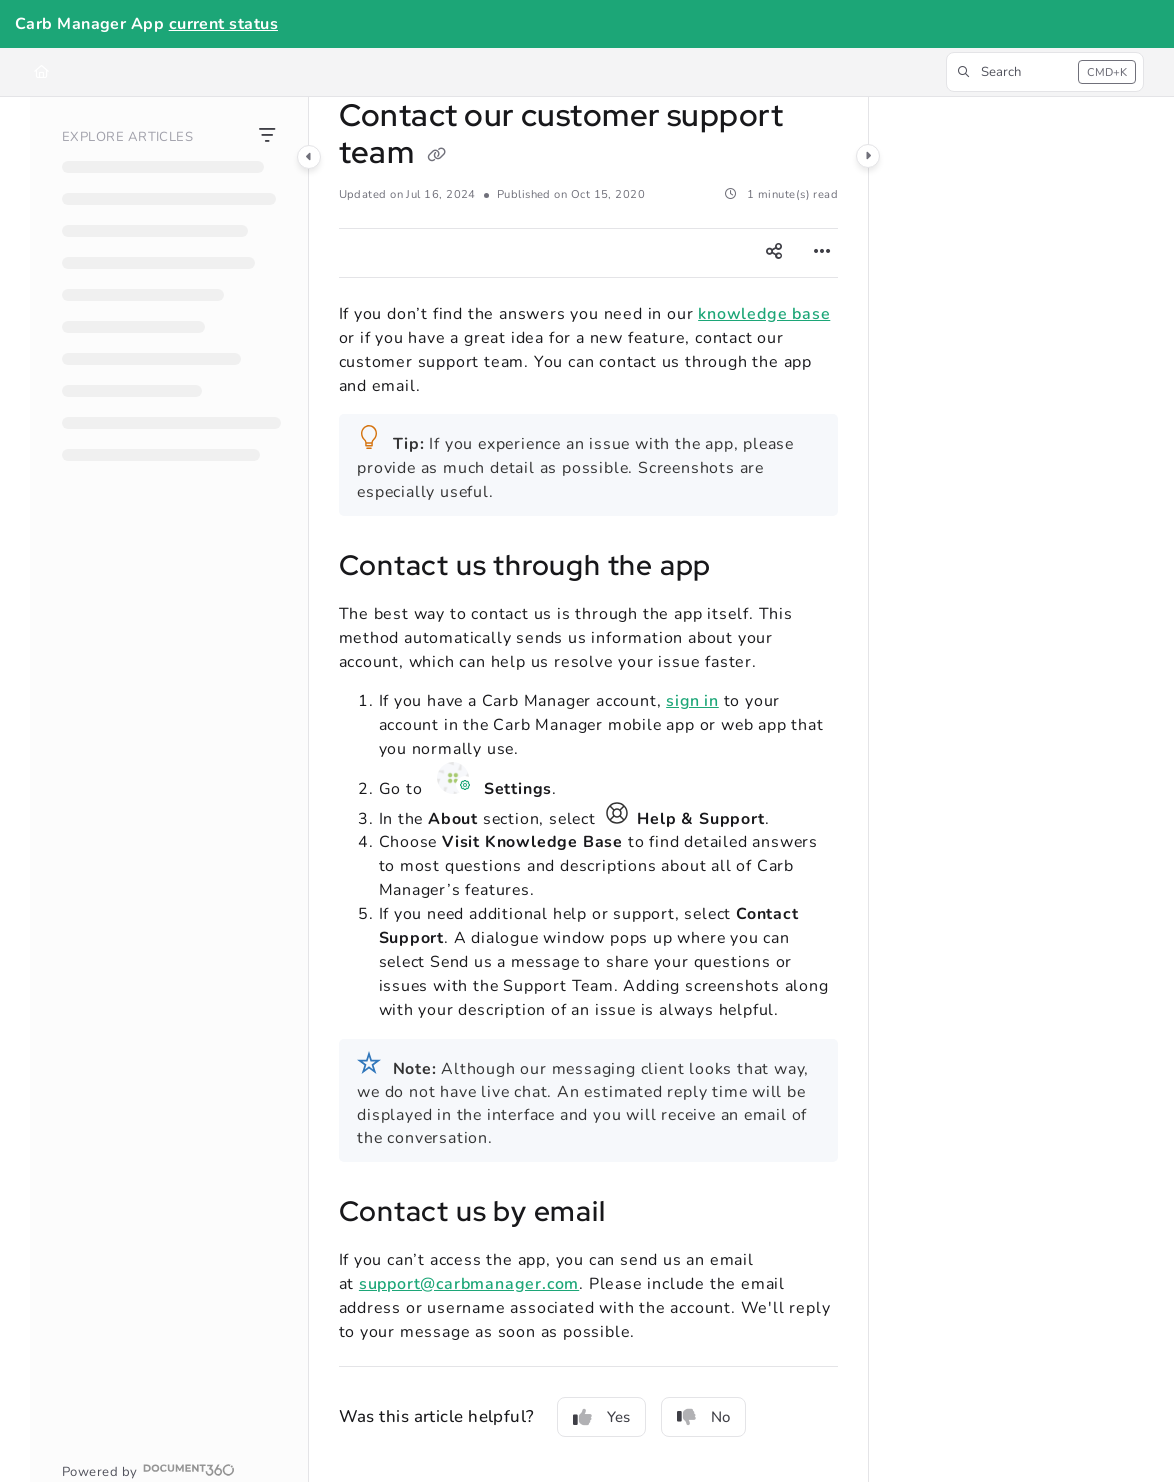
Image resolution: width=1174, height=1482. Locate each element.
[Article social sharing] (774, 253)
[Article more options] (822, 253)
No (703, 1417)
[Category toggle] (309, 157)
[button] (1045, 72)
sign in (692, 701)
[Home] (41, 72)
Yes (601, 1417)
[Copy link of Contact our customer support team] (437, 155)
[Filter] (267, 137)
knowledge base (764, 314)
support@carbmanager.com (469, 1284)
